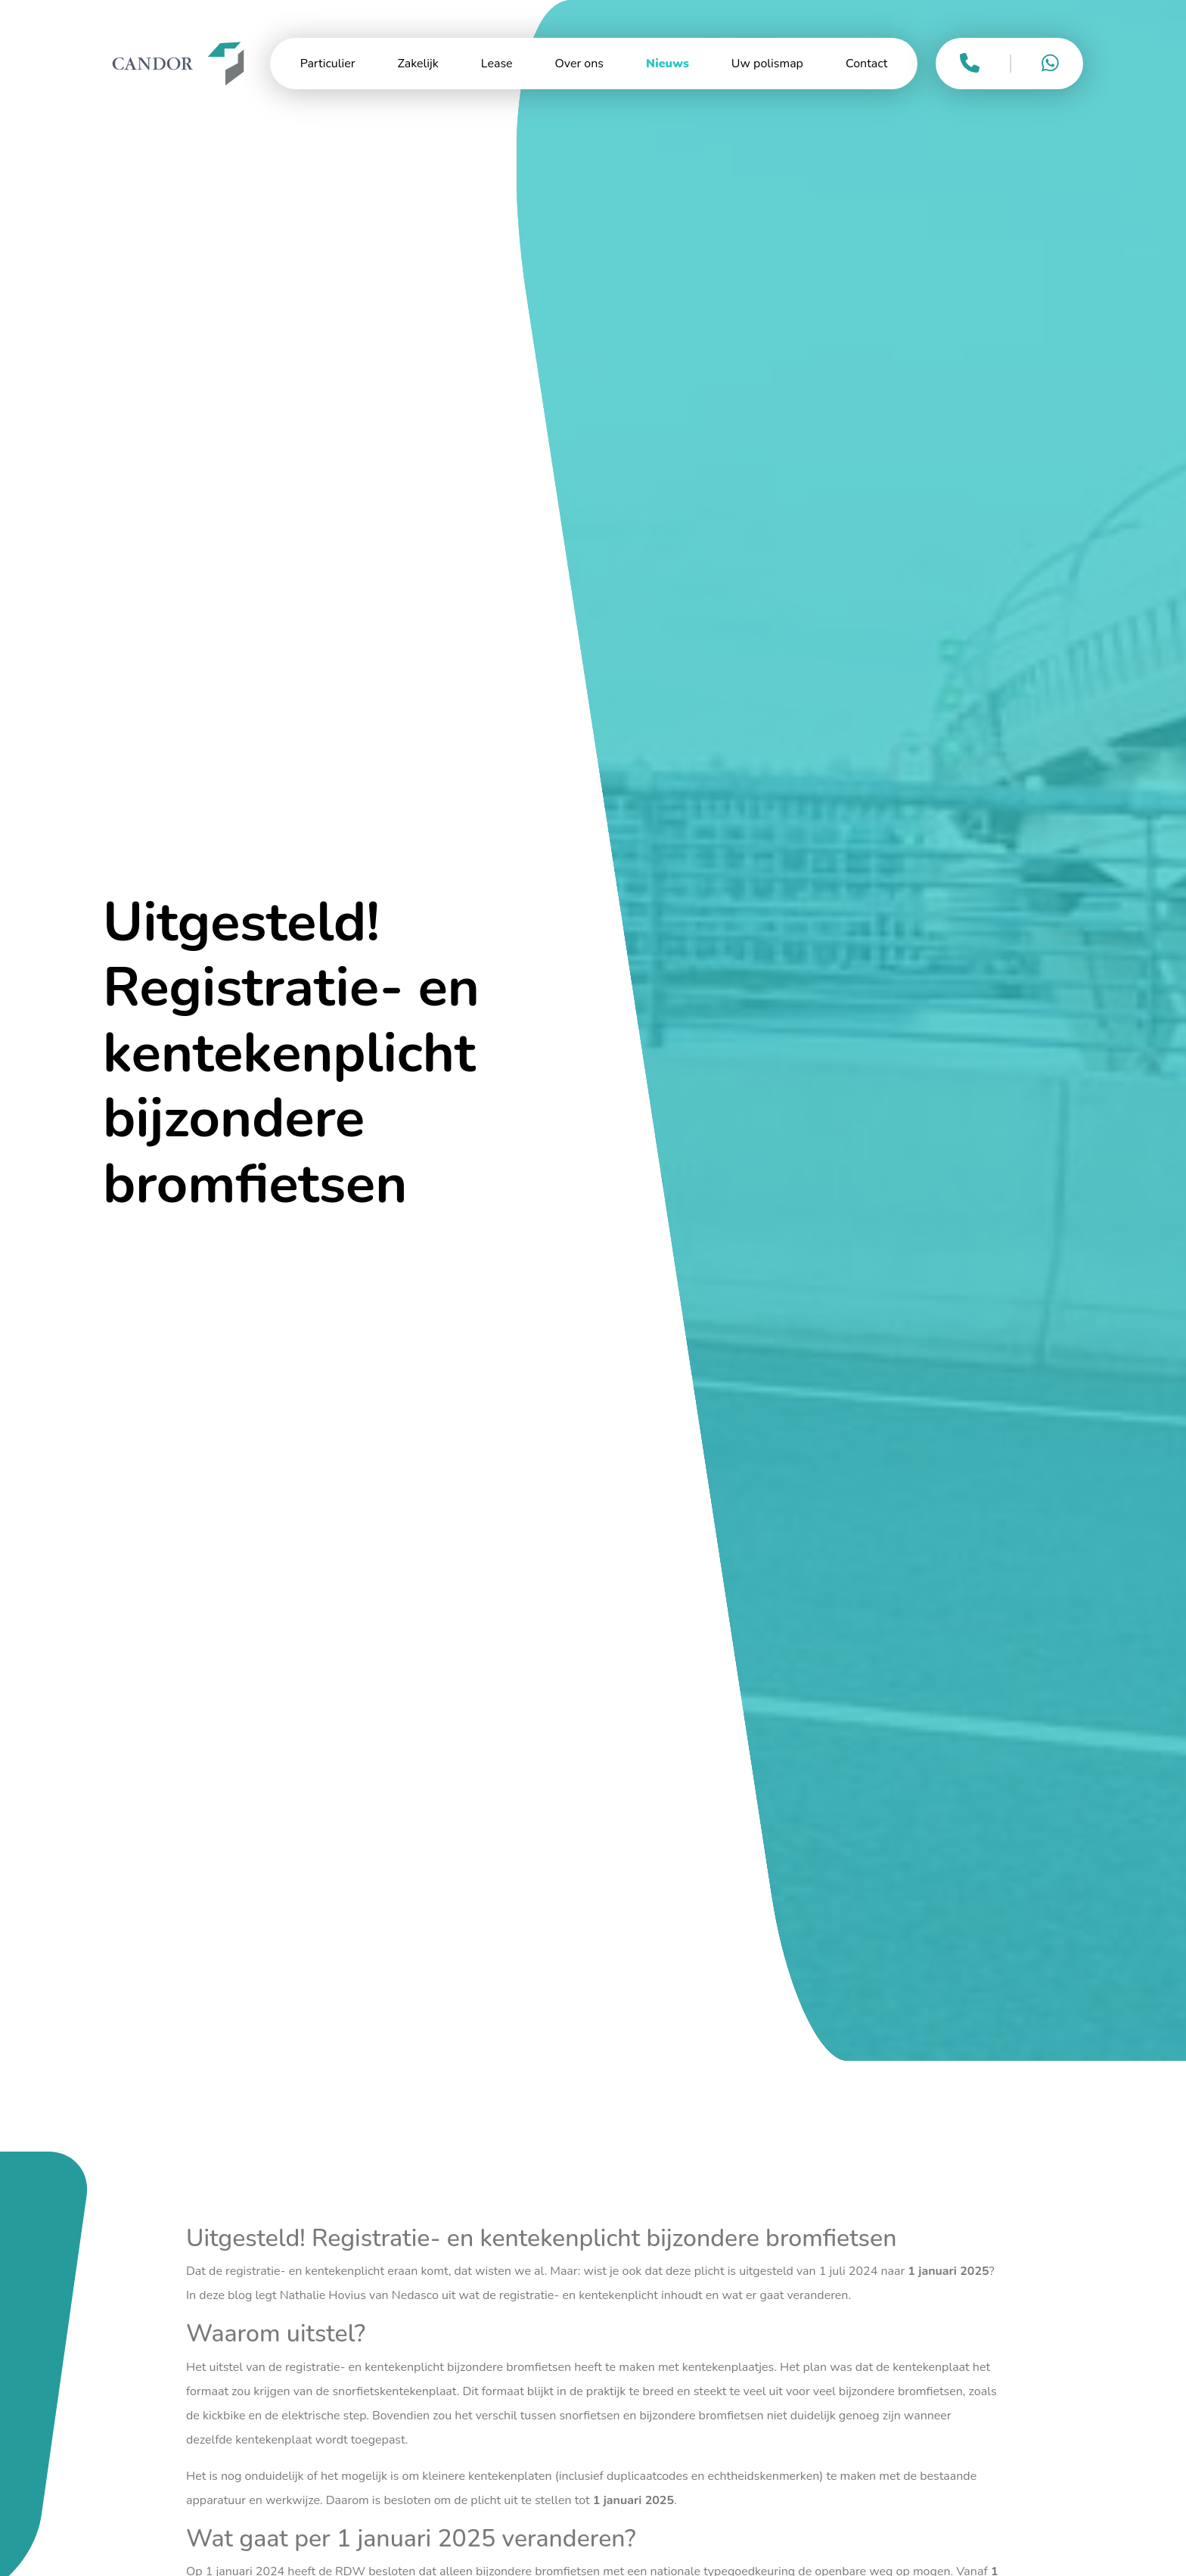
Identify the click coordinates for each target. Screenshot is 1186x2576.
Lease (497, 63)
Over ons (579, 63)
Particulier (327, 63)
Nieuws (667, 63)
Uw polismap (767, 63)
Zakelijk (418, 63)
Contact (866, 63)
